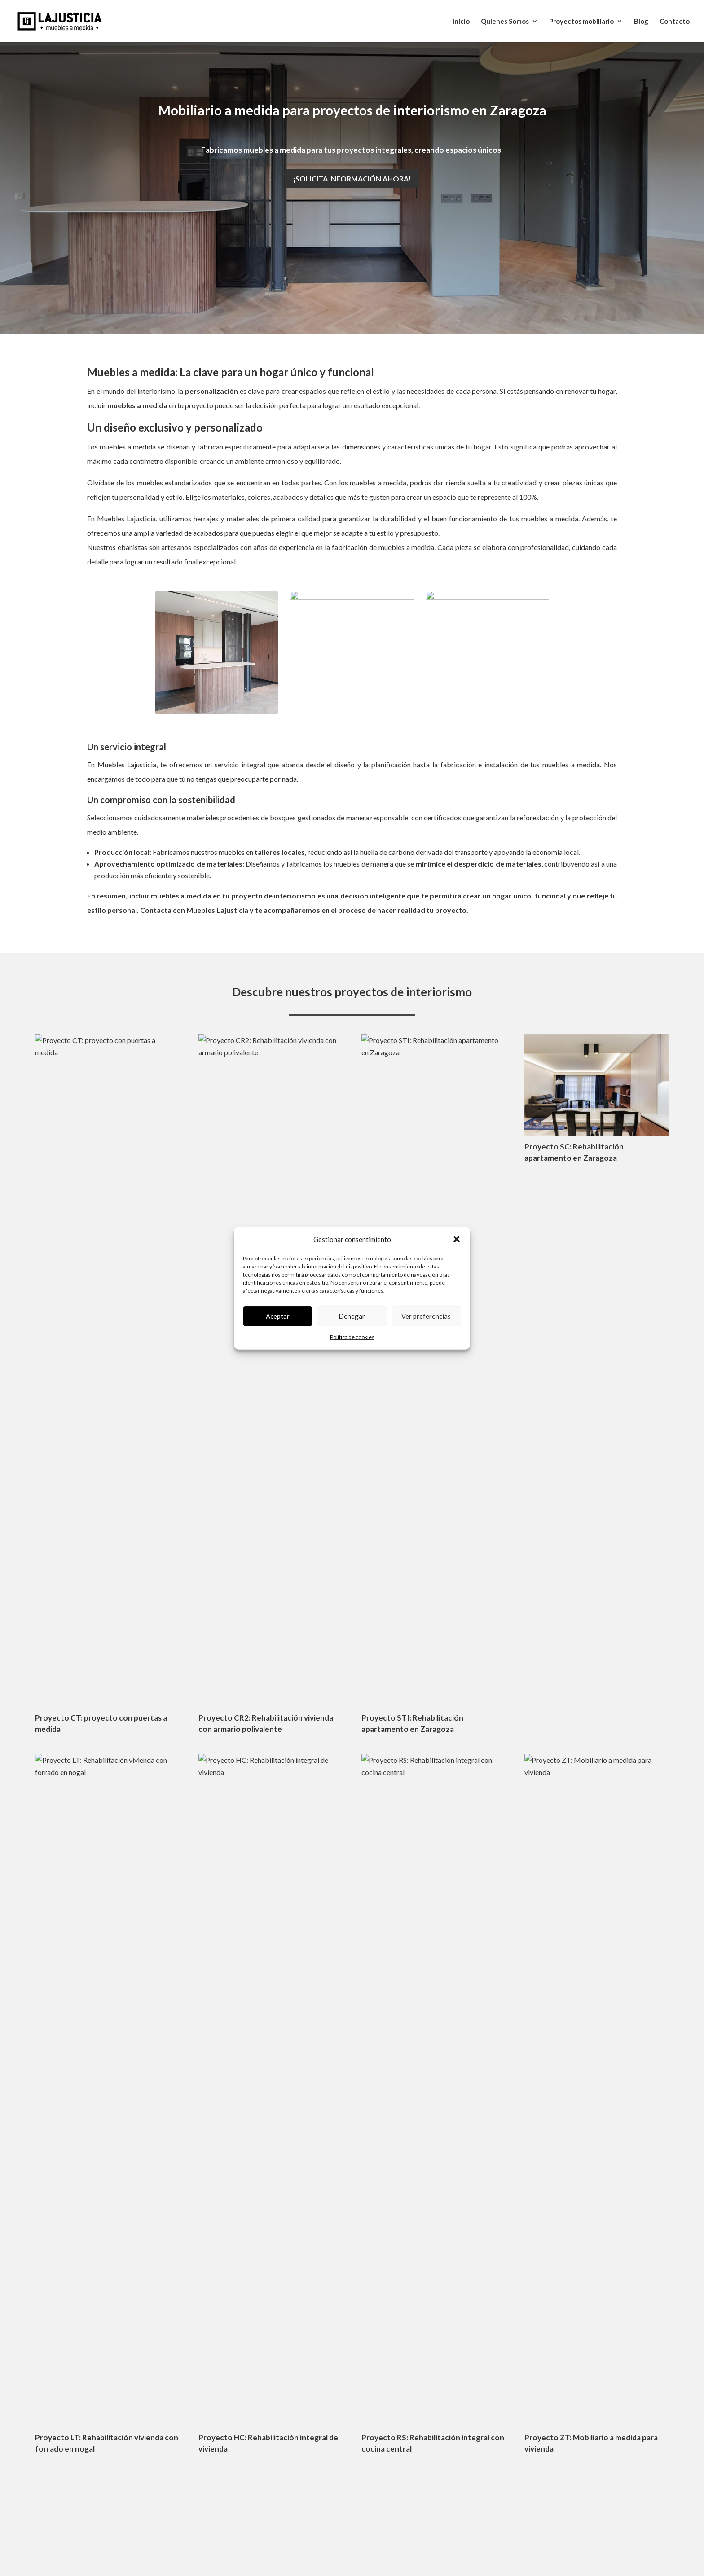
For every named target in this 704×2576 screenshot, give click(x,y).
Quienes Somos (505, 21)
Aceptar (278, 1316)
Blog (641, 21)
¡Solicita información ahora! (352, 178)
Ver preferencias (426, 1316)
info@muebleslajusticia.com (239, 1972)
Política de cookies (352, 1337)
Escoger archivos (410, 2061)
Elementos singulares (498, 2383)
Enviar (590, 2094)
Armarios (479, 2289)
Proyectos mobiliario (581, 21)
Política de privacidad (567, 2126)
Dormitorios (484, 2305)
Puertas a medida (491, 2336)
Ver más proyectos (352, 1541)
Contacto (675, 21)
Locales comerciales (496, 2367)
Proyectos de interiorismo (505, 2243)
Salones (477, 2274)
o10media (326, 2479)
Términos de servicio (396, 2138)
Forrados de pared (493, 2320)
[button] (456, 1239)
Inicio (461, 21)
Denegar (352, 1316)
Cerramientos (486, 2259)
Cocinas (478, 2352)
